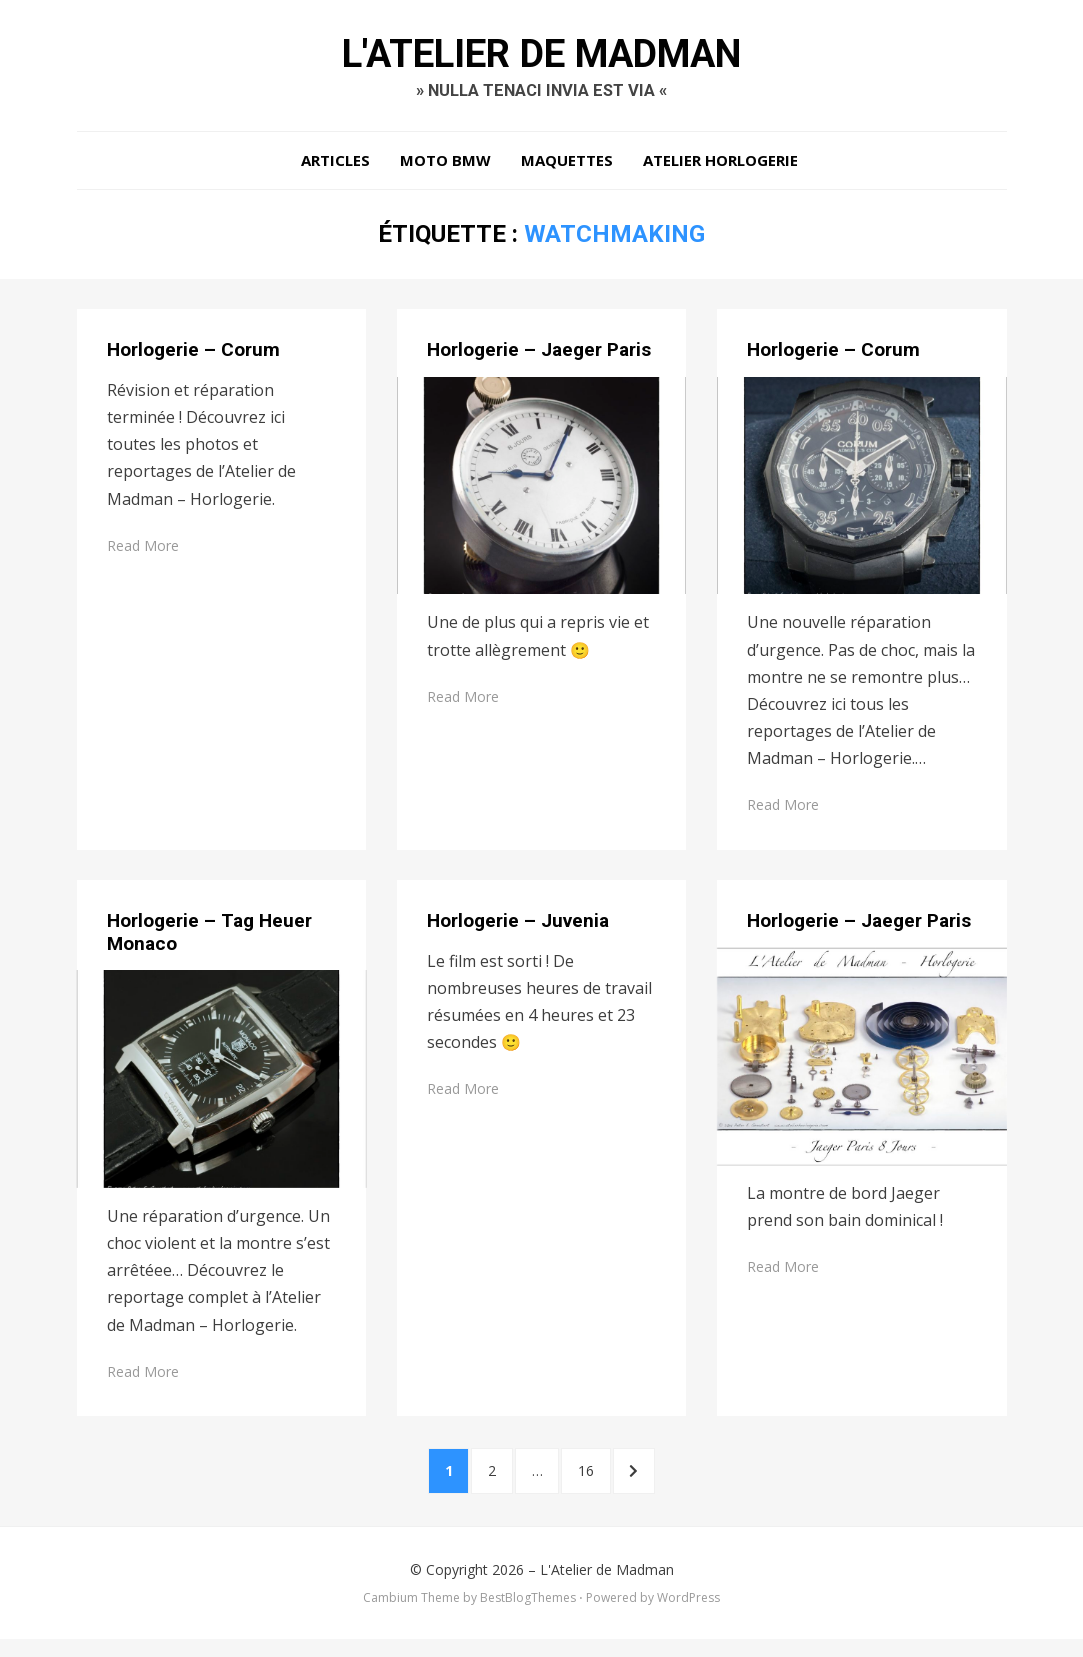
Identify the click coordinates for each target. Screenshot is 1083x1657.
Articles (335, 170)
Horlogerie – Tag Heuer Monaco (209, 941)
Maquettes (567, 170)
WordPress (688, 1616)
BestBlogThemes (528, 1616)
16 (605, 1483)
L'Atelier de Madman (542, 58)
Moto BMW (445, 170)
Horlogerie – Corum (193, 358)
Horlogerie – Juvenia (518, 929)
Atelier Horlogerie (720, 170)
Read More (143, 554)
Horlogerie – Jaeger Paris (539, 358)
